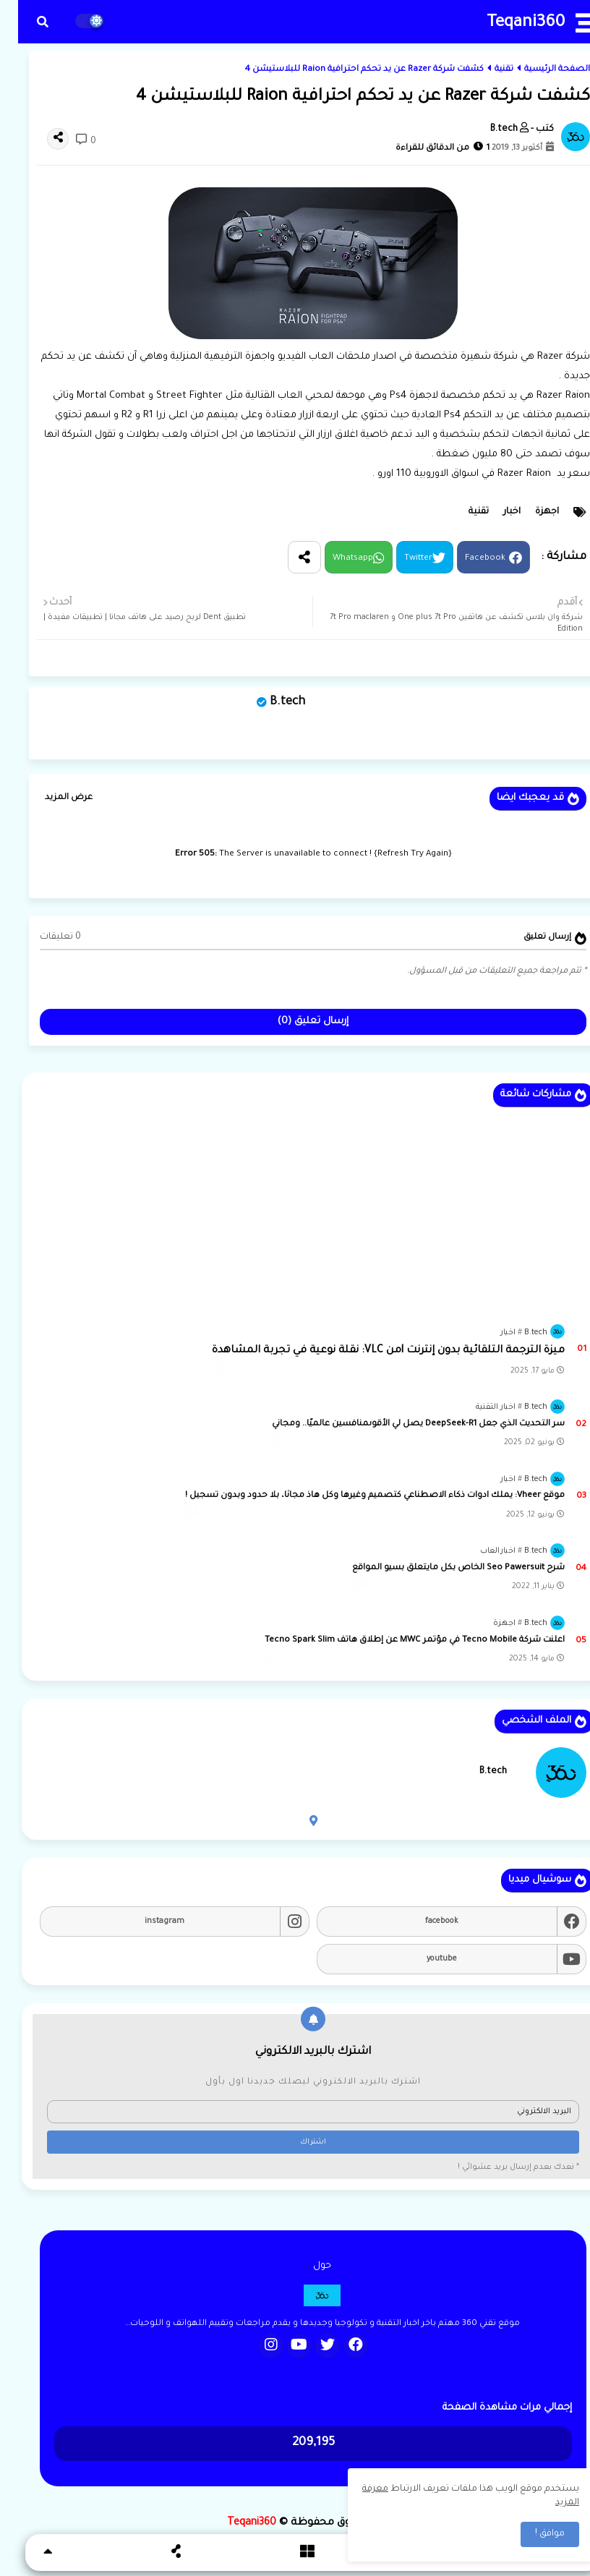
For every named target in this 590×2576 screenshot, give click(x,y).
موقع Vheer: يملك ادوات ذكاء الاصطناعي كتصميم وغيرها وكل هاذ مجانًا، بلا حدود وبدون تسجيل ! (357, 1496)
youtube (424, 1959)
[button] (24, 21)
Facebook (467, 558)
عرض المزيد (50, 798)
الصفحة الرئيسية (539, 69)
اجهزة (529, 512)
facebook (423, 1921)
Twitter (400, 558)
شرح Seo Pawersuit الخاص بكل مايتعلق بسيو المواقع (440, 1568)
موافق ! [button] (532, 2534)
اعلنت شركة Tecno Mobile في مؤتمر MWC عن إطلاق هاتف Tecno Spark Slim (397, 1640)
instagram (146, 1921)
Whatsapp (335, 558)
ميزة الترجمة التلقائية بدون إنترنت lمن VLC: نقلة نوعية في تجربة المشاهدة (370, 1351)
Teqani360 (508, 23)
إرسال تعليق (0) (295, 1021)
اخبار (494, 512)
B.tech (269, 702)
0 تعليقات (42, 937)
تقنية (485, 69)
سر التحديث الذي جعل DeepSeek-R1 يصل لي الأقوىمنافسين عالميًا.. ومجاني (400, 1424)
